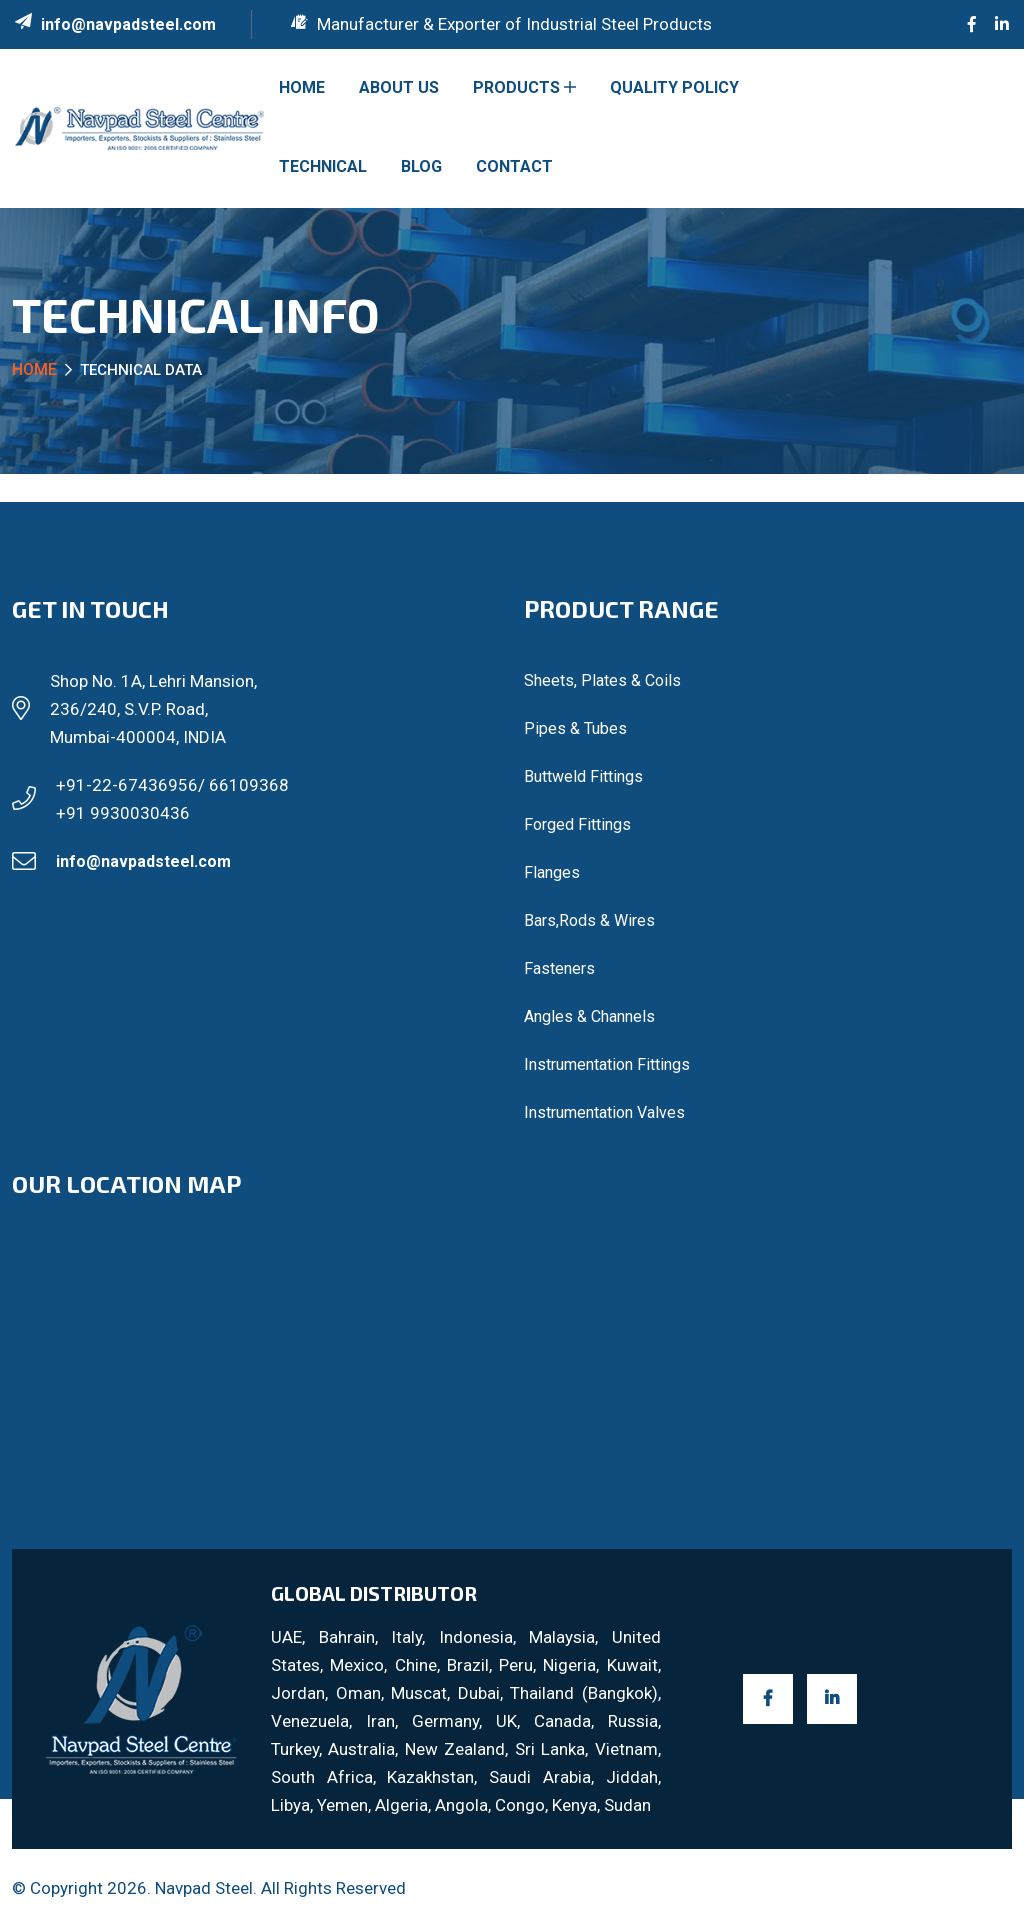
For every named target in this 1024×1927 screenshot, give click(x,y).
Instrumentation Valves (604, 1112)
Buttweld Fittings (583, 776)
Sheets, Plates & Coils (602, 680)
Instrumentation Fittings (607, 1064)
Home (302, 87)
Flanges (552, 872)
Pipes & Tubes (575, 728)
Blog (421, 166)
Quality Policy (674, 87)
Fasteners (559, 968)
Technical (323, 166)
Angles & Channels (589, 1016)
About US (399, 87)
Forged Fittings (577, 824)
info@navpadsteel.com (128, 24)
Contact (514, 166)
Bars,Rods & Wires (589, 920)
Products (524, 87)
